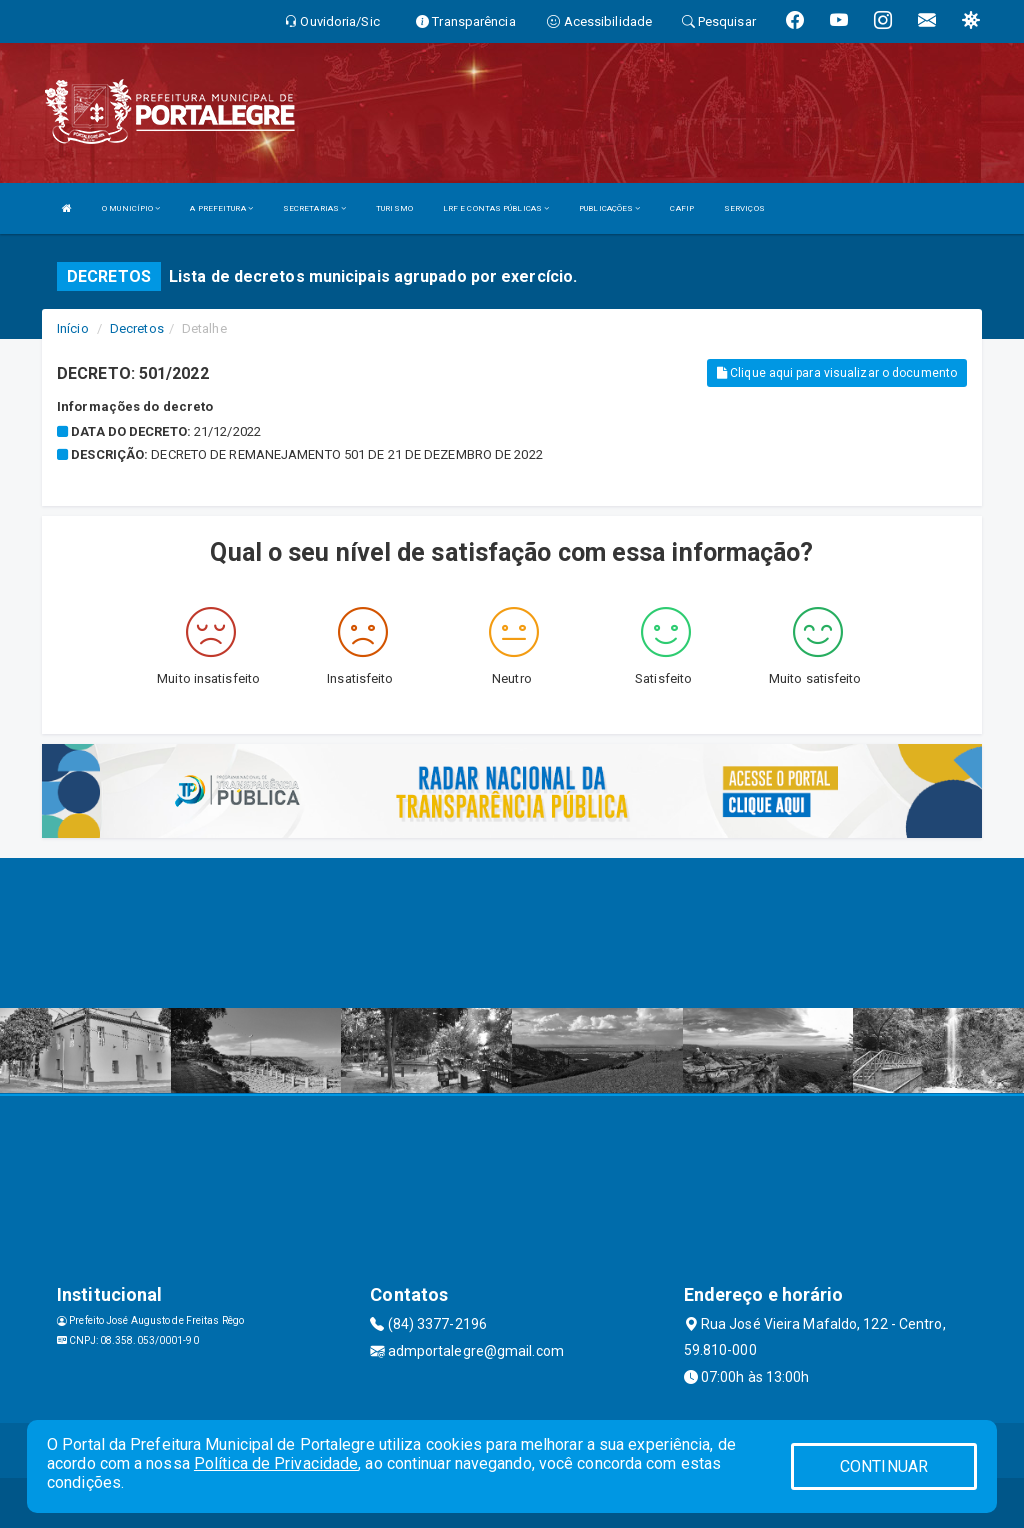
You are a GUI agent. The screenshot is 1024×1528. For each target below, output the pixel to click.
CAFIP (682, 208)
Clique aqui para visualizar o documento (837, 373)
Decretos (137, 328)
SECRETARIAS (314, 208)
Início (73, 328)
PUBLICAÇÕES (609, 208)
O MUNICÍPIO (131, 208)
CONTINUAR (884, 1466)
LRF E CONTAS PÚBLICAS (496, 208)
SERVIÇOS (744, 208)
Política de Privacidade (276, 1463)
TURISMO (394, 208)
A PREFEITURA (221, 208)
